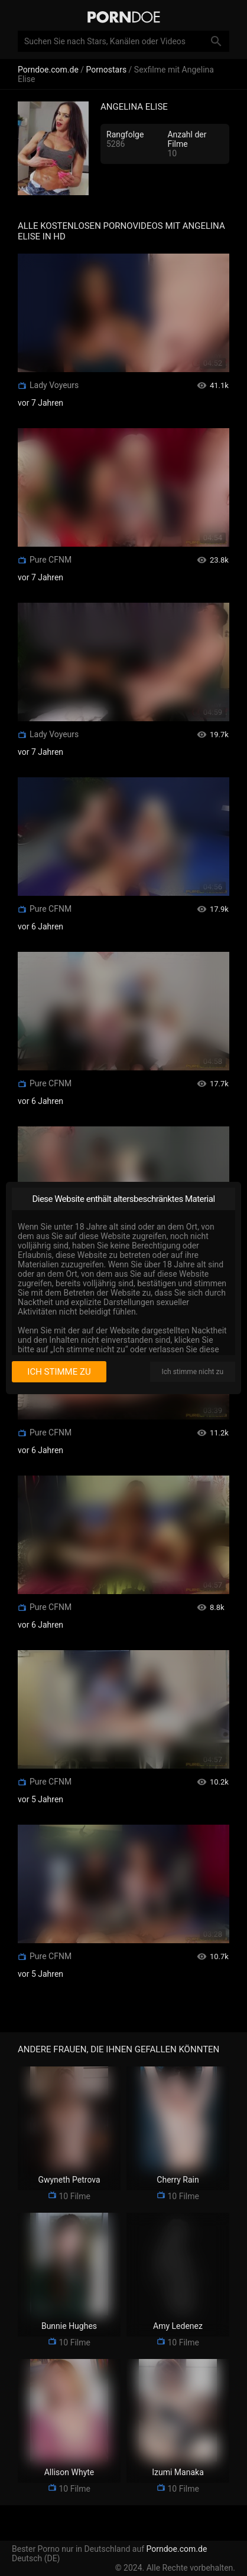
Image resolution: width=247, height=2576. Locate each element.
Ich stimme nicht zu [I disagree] (192, 1372)
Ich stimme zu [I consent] (58, 1371)
